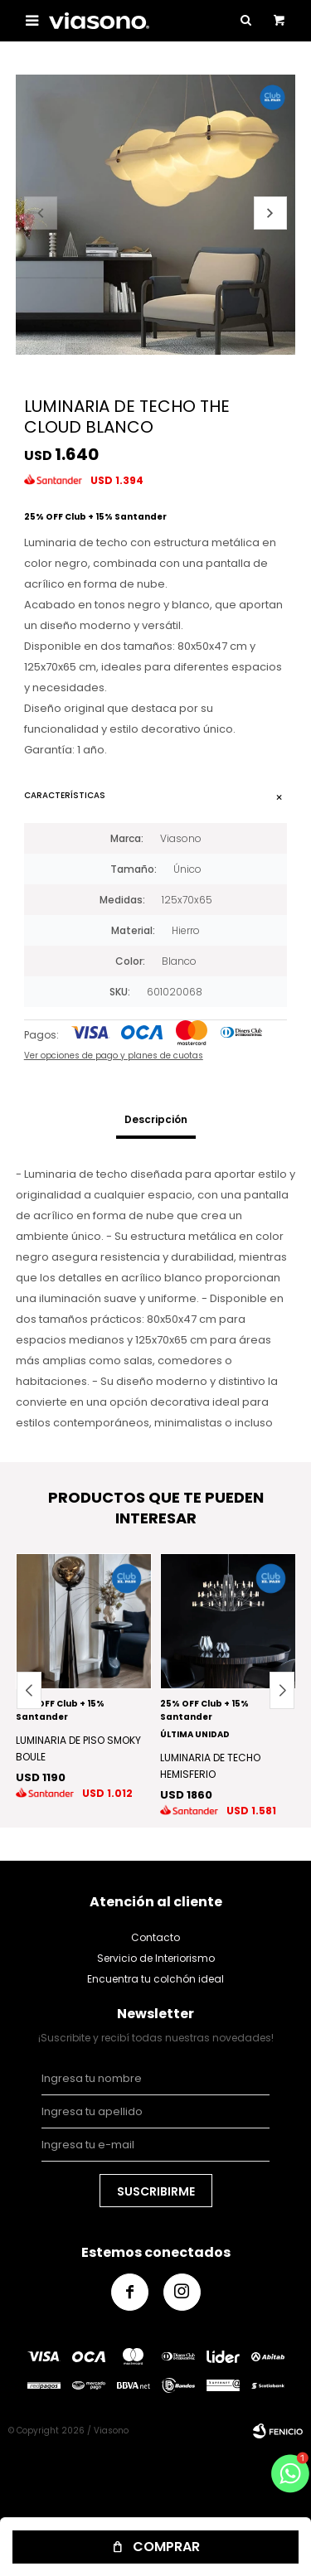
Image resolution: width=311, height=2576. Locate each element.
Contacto (155, 1937)
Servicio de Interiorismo (156, 1958)
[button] (270, 213)
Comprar (166, 2546)
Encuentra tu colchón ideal (155, 1979)
